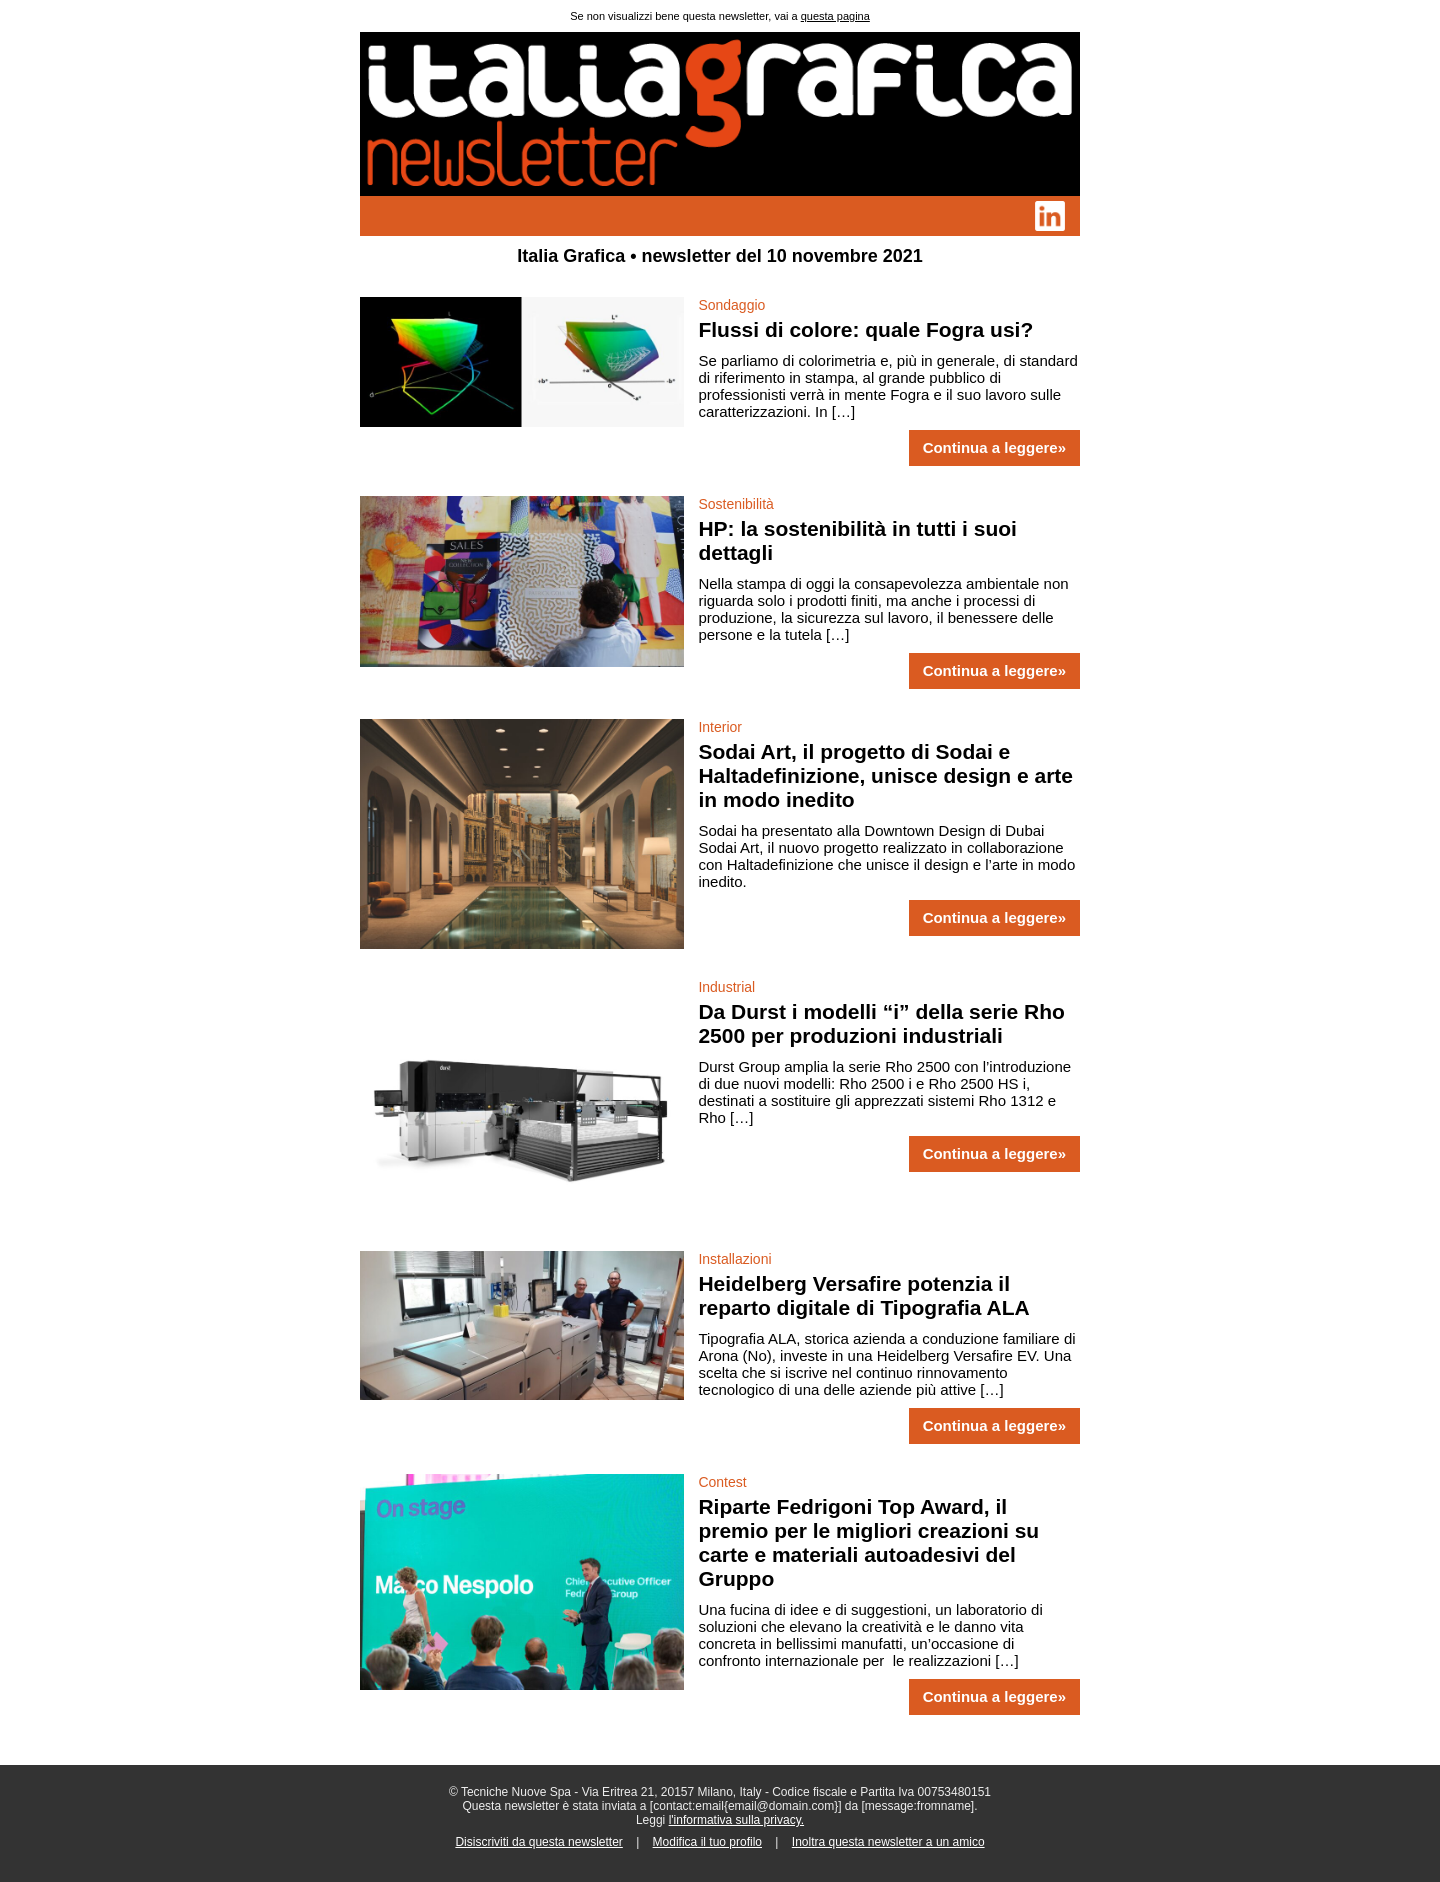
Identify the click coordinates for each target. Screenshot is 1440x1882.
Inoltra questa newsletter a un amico (888, 1842)
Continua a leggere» (994, 448)
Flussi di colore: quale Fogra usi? (865, 329)
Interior (720, 727)
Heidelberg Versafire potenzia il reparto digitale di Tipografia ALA (863, 1295)
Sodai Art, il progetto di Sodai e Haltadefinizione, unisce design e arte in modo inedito (885, 775)
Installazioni (734, 1259)
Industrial (726, 987)
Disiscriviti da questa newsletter (538, 1842)
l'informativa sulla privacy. (736, 1820)
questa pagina (835, 16)
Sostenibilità (736, 504)
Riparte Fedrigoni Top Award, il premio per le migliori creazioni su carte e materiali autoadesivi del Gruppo (868, 1542)
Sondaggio (731, 305)
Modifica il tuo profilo (707, 1842)
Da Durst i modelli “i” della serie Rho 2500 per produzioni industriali (881, 1023)
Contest (722, 1482)
